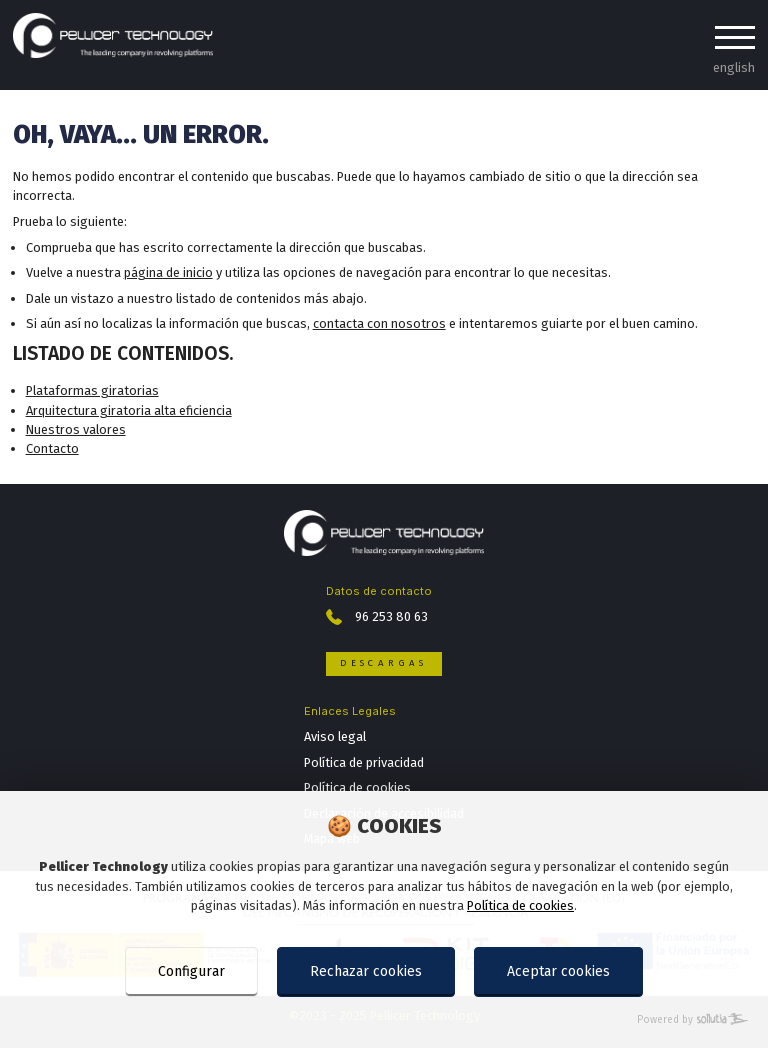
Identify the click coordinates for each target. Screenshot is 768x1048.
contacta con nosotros (379, 323)
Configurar (191, 971)
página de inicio (168, 272)
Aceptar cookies (558, 971)
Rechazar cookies (366, 971)
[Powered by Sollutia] (384, 1020)
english (734, 67)
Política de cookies (520, 905)
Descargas (384, 663)
